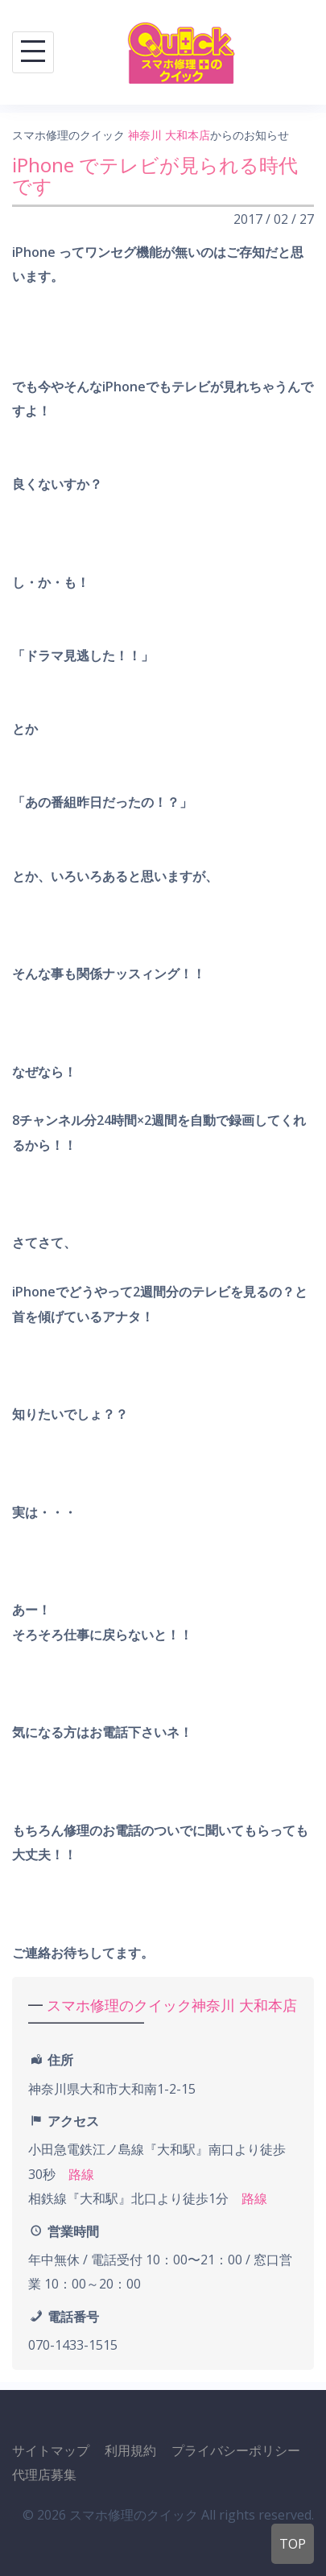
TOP (292, 2544)
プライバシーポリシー (235, 2450)
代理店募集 (44, 2474)
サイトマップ (50, 2450)
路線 (81, 2174)
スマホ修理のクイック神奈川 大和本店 (172, 2005)
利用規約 (130, 2450)
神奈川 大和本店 (169, 135)
